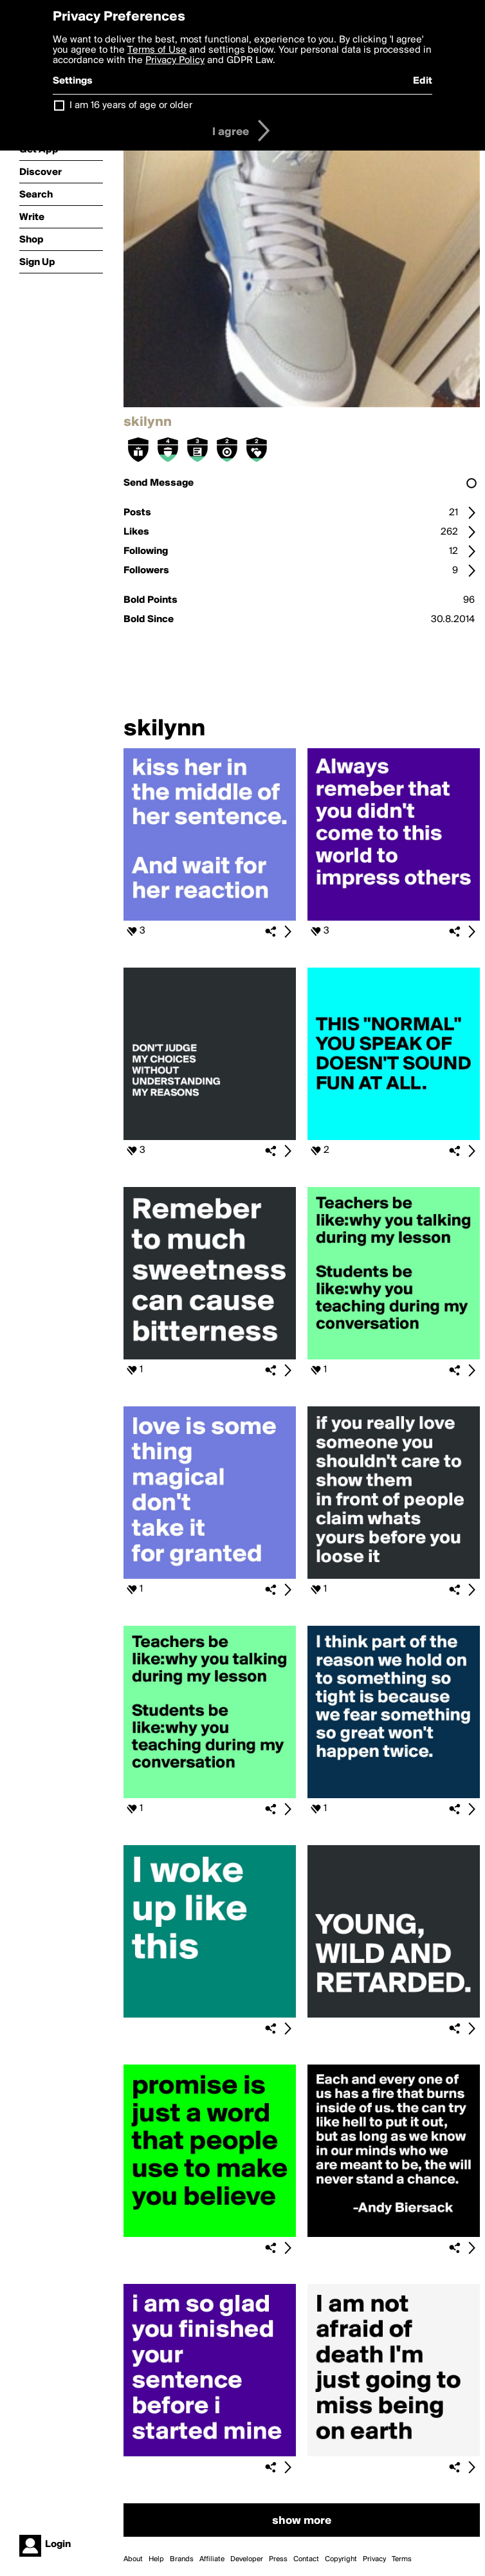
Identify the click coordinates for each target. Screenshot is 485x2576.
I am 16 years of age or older (130, 105)
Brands (182, 2559)
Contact (306, 2559)
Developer (246, 2559)
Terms (402, 2559)
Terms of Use (157, 50)
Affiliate (211, 2559)
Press (278, 2559)
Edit (422, 81)
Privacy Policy (175, 60)
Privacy (374, 2559)
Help (156, 2559)
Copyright (341, 2559)
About (133, 2559)
